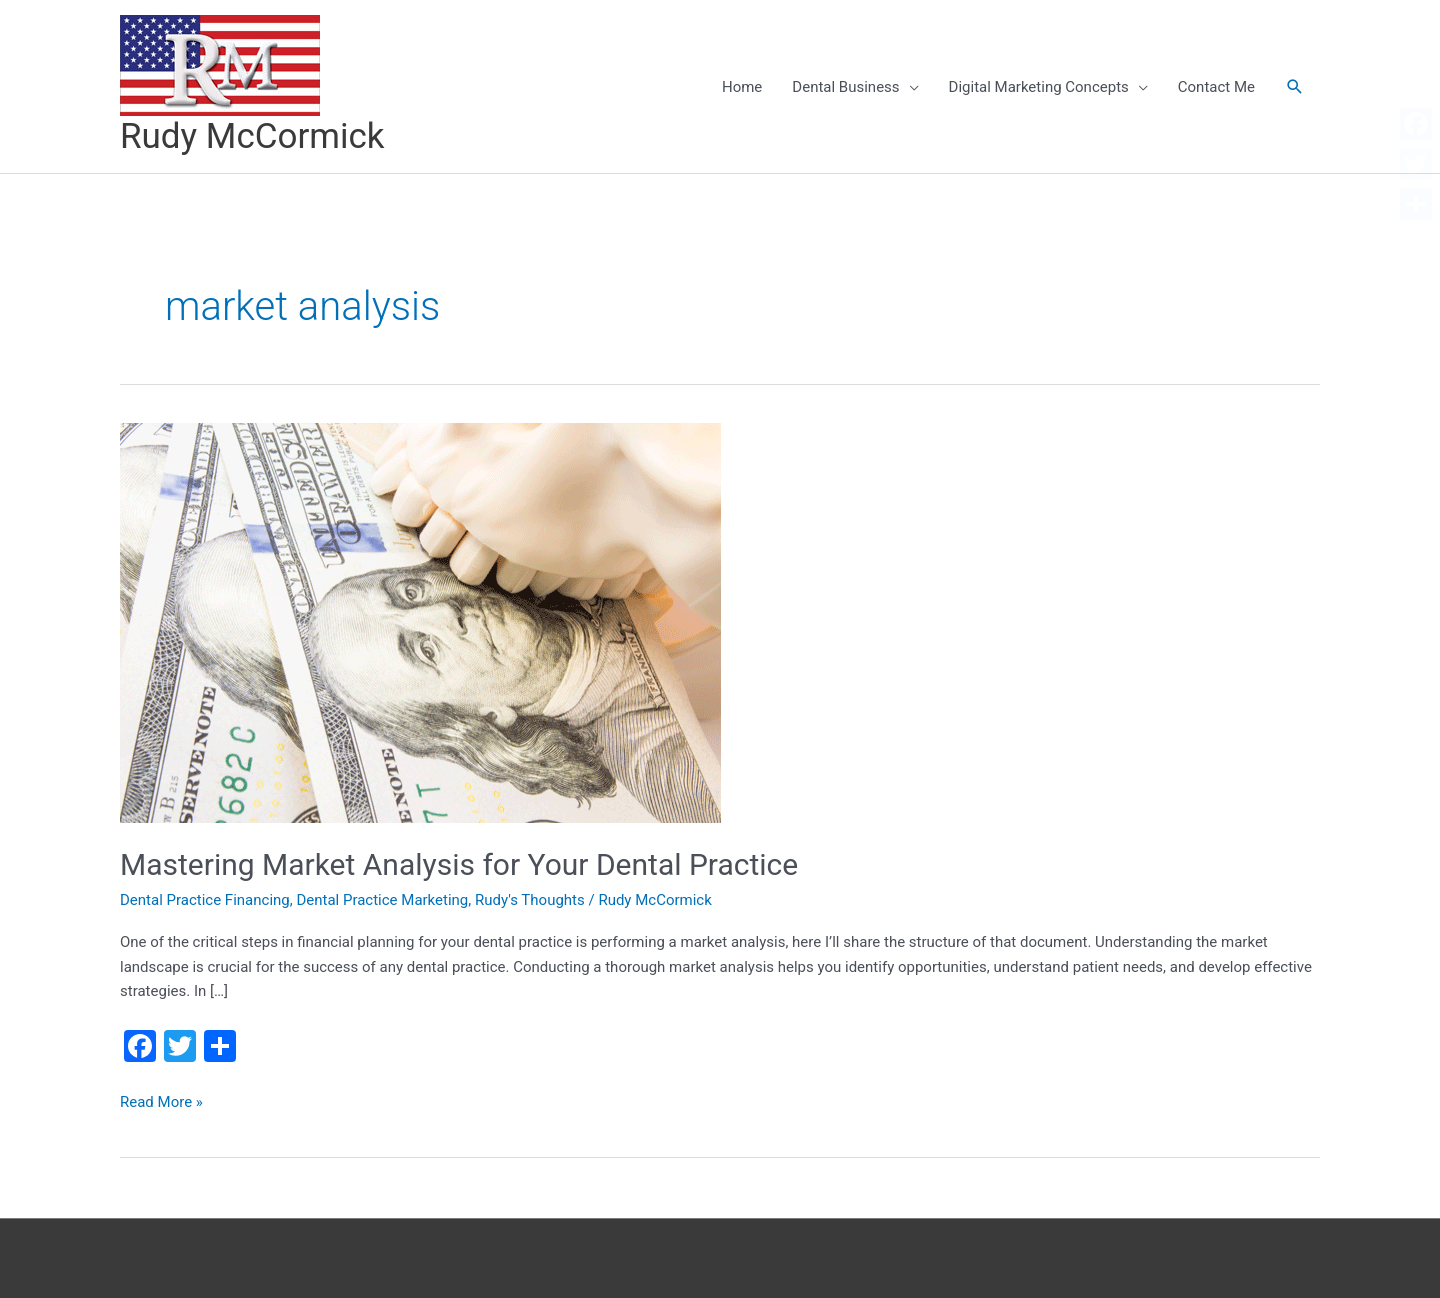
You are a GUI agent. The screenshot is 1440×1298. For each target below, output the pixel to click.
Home (742, 87)
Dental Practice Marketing (382, 900)
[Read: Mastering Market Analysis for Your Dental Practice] (420, 621)
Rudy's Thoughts (530, 900)
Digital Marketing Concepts (1039, 87)
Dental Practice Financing (205, 900)
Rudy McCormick (252, 136)
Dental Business (845, 87)
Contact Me (1216, 87)
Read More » (161, 1102)
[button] (1295, 87)
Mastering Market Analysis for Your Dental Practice (459, 864)
